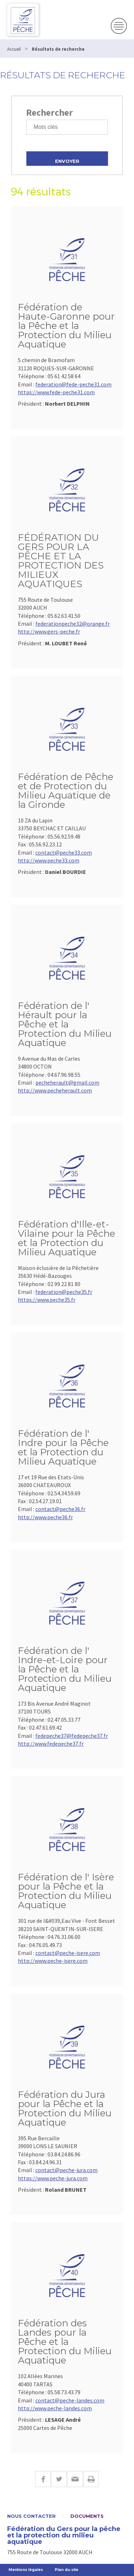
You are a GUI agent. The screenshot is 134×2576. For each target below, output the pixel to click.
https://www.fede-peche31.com (56, 392)
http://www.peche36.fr (45, 1517)
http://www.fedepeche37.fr (51, 1743)
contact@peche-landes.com (69, 2400)
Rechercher (49, 112)
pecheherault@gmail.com (67, 1082)
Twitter (59, 2479)
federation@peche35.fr (63, 1291)
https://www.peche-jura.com (53, 2178)
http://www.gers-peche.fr (49, 631)
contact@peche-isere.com (67, 1952)
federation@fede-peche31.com (73, 384)
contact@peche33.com (63, 852)
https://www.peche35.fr (46, 1299)
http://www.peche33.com (48, 860)
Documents (87, 2516)
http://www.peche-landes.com (55, 2408)
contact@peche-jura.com (66, 2170)
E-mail (75, 2479)
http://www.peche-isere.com (53, 1960)
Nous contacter (31, 2516)
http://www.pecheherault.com (55, 1090)
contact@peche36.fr (60, 1508)
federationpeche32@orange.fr (72, 623)
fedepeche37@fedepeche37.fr (71, 1735)
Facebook (43, 2479)
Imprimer (91, 2479)
